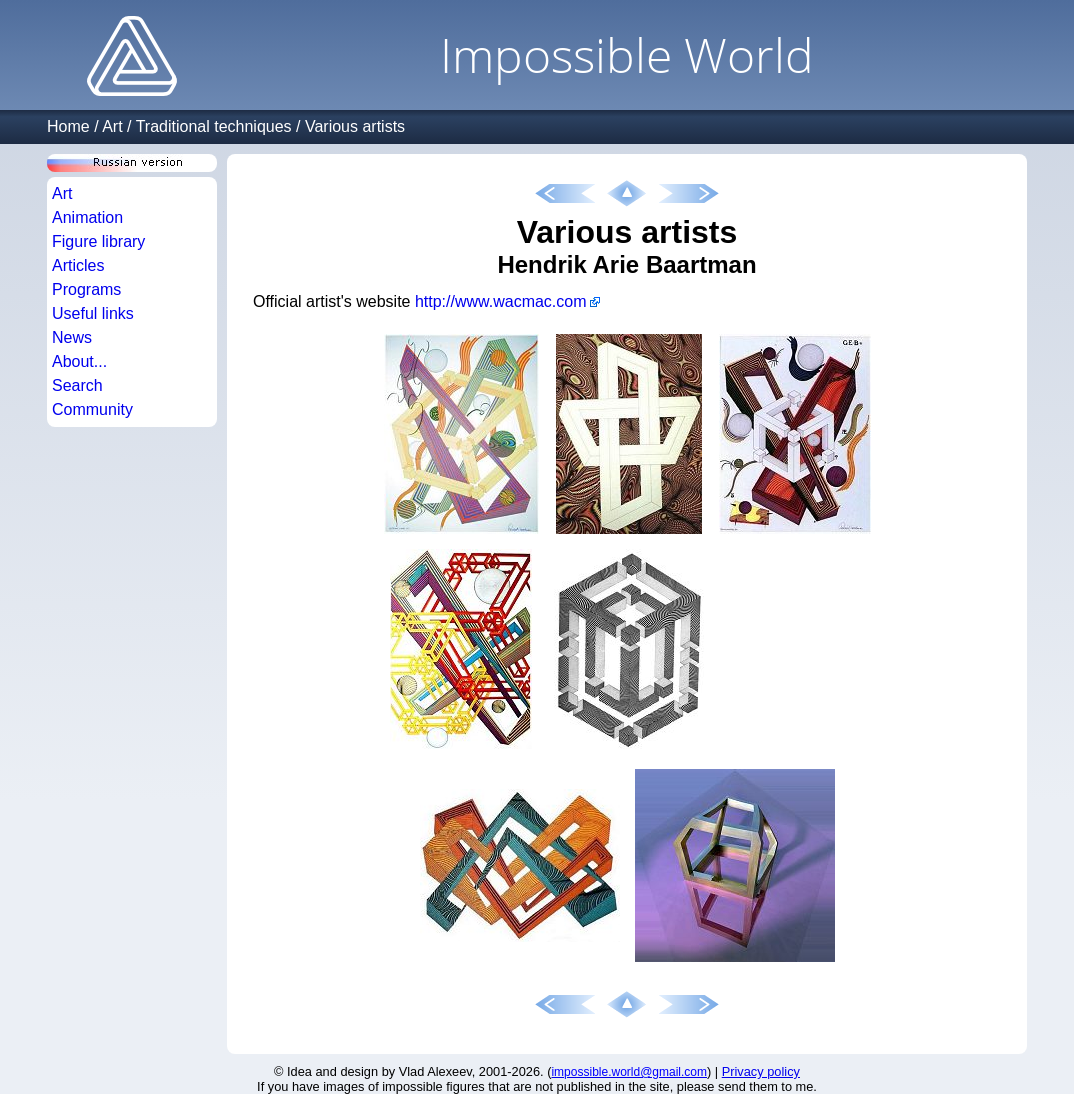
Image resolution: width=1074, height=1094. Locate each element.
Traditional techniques (214, 126)
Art (112, 126)
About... (79, 361)
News (72, 337)
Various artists (355, 126)
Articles (78, 265)
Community (92, 409)
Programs (86, 289)
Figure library (98, 241)
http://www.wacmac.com (501, 301)
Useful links (93, 313)
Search (77, 385)
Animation (87, 217)
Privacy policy (761, 1071)
